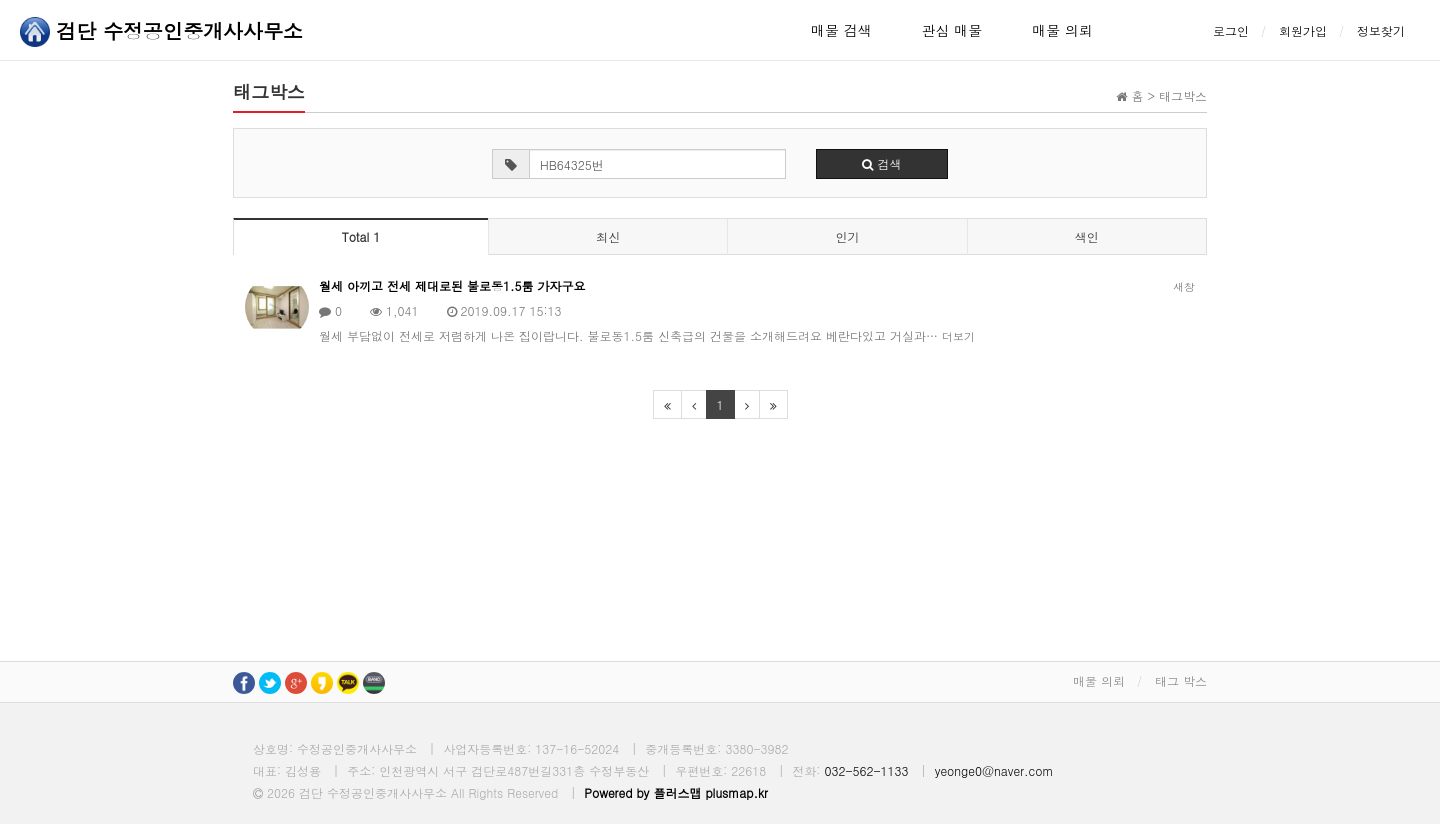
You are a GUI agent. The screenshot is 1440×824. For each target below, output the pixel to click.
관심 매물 (952, 30)
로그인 (1231, 30)
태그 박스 (1181, 680)
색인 (1087, 236)
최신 (608, 236)
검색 (881, 163)
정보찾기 (1381, 30)
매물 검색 (841, 30)
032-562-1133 (866, 770)
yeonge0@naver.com (994, 770)
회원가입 (1303, 30)
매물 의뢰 (1062, 30)
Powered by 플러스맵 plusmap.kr (676, 792)
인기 (847, 236)
